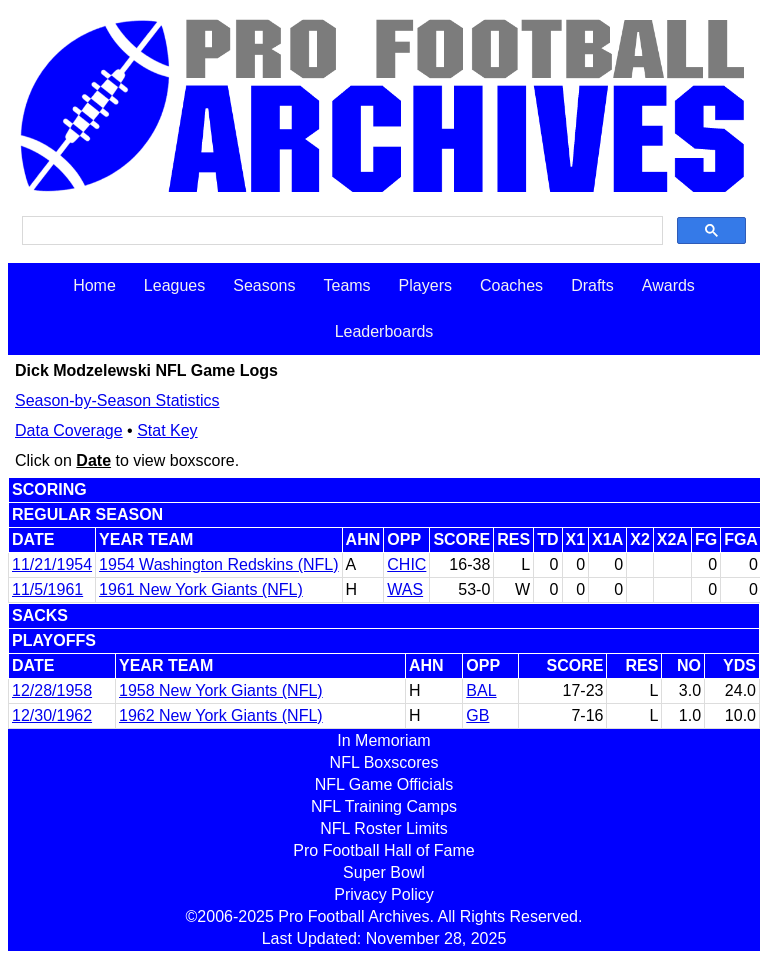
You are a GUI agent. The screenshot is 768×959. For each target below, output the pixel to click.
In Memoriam (383, 740)
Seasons (264, 285)
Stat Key (167, 430)
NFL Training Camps (384, 806)
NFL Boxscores (384, 762)
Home (94, 285)
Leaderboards (384, 331)
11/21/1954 (52, 564)
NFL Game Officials (384, 784)
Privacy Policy (384, 894)
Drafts (592, 285)
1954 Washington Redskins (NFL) (219, 564)
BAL (481, 690)
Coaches (511, 285)
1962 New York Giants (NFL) (221, 715)
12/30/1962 (52, 715)
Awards (668, 285)
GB (477, 715)
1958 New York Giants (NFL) (221, 690)
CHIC (406, 564)
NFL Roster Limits (383, 828)
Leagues (174, 285)
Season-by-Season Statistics (117, 400)
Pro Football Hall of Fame (383, 850)
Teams (346, 285)
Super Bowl (384, 872)
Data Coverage (69, 430)
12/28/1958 (52, 690)
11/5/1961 (47, 589)
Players (425, 285)
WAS (405, 589)
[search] (340, 231)
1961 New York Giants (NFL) (201, 589)
